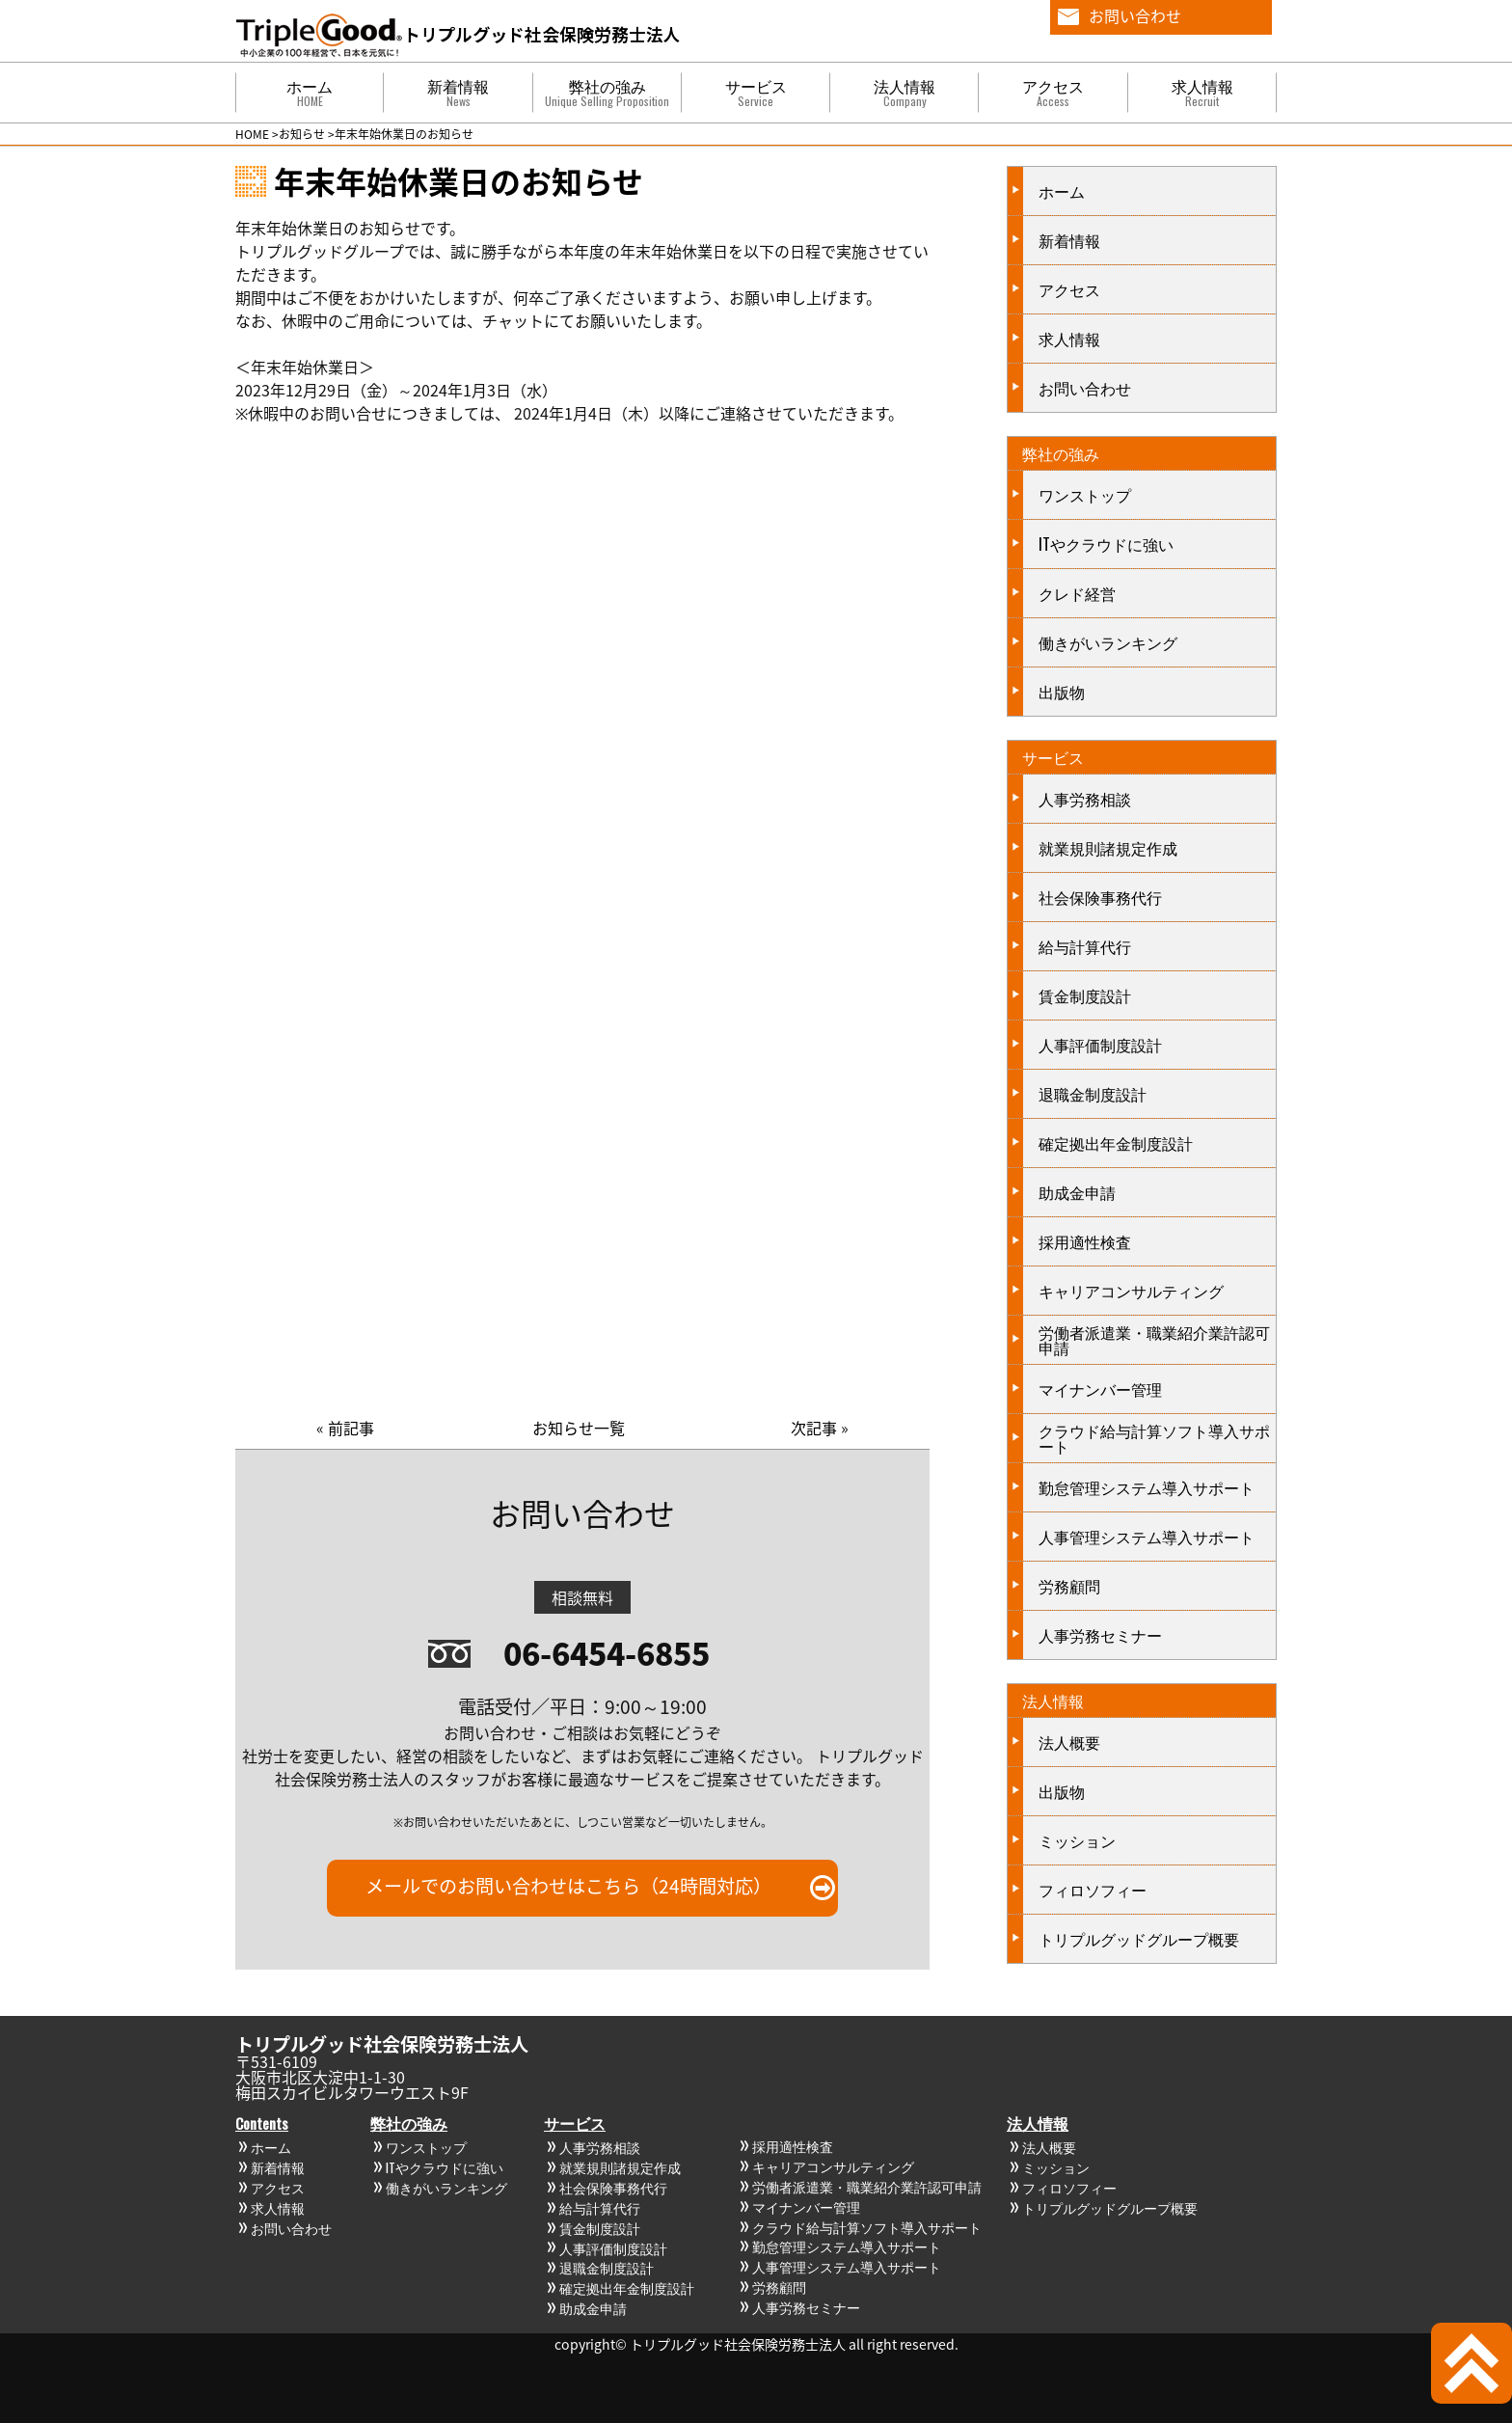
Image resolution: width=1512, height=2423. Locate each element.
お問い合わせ (1135, 15)
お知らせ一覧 (578, 1427)
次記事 (814, 1427)
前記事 (351, 1427)
